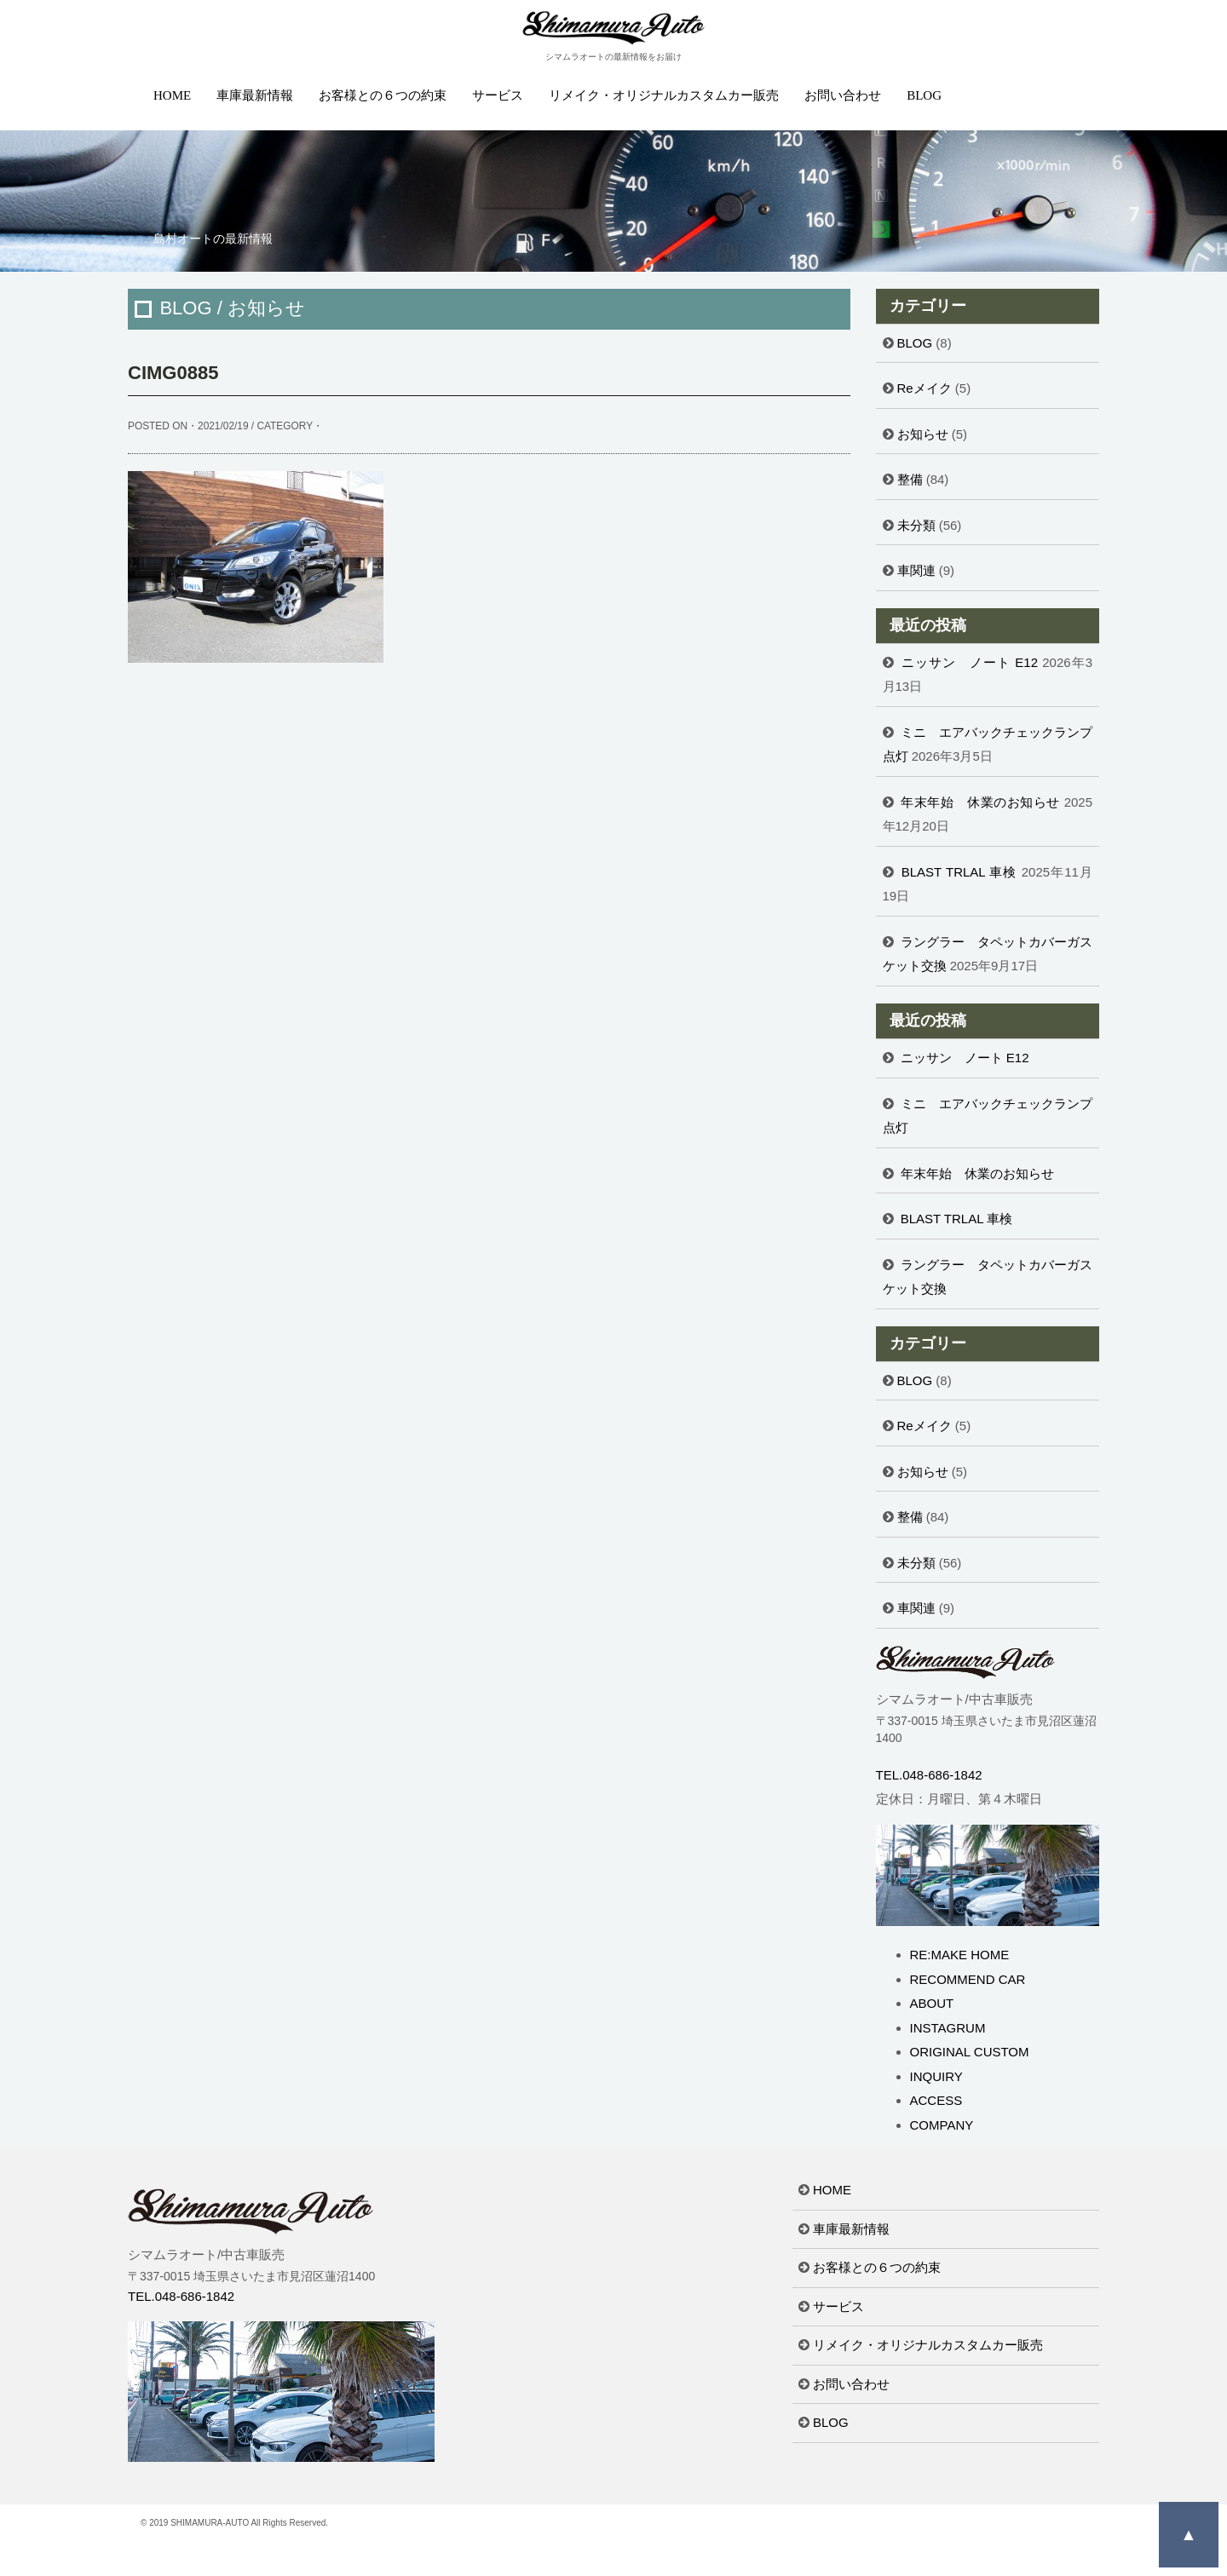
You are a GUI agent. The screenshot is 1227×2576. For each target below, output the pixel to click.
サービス (497, 95)
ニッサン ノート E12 (970, 662)
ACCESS (936, 2100)
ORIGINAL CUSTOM (969, 2051)
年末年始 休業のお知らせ (980, 802)
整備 (910, 479)
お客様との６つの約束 (382, 95)
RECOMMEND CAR (968, 1979)
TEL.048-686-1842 (929, 1775)
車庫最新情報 (254, 95)
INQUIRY (936, 2076)
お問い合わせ (842, 95)
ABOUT (932, 2003)
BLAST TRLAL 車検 (959, 872)
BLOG (924, 95)
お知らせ (922, 434)
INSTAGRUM (948, 2028)
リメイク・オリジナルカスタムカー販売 (664, 95)
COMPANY (942, 2125)
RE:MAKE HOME (960, 1954)
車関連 (916, 570)
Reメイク (924, 388)
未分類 (916, 525)
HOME (172, 95)
